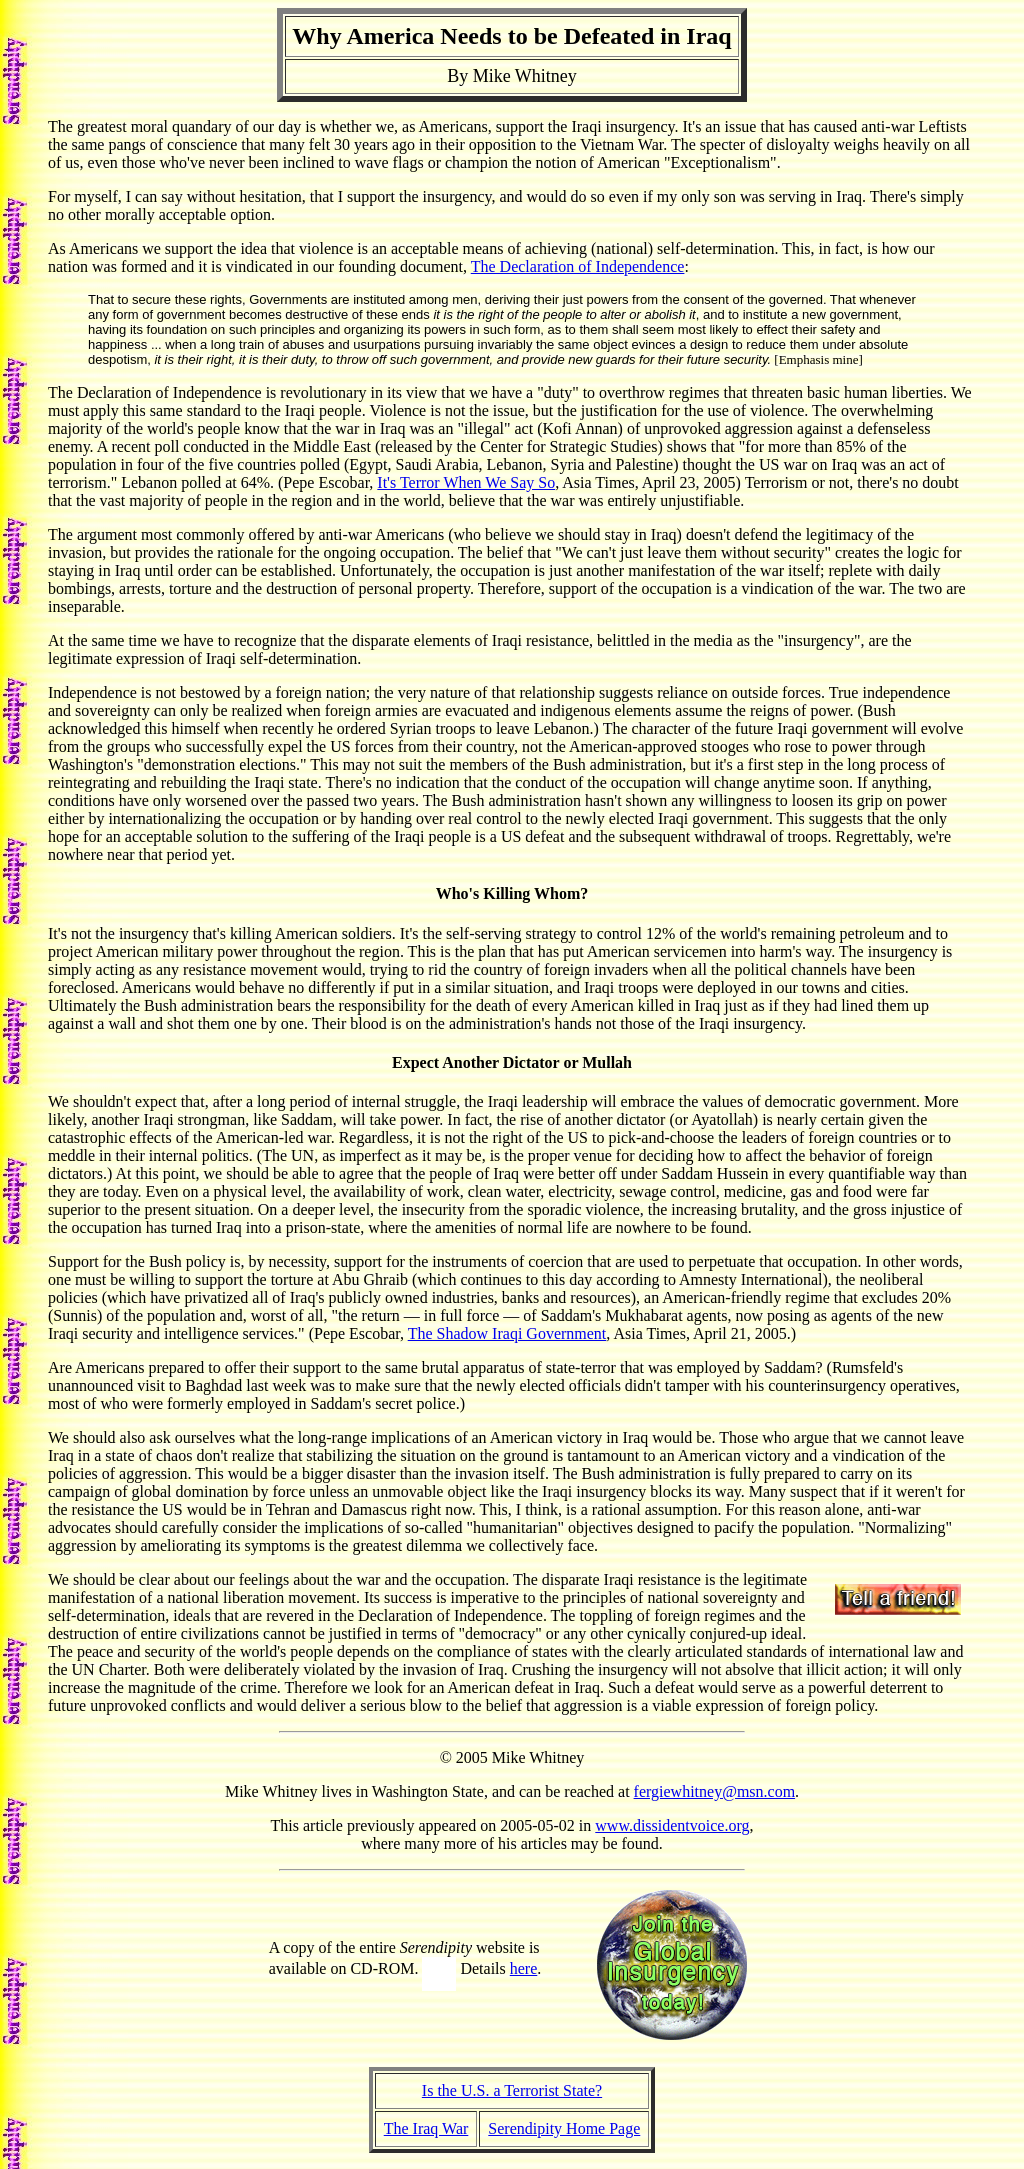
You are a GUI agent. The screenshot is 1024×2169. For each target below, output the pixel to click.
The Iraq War (426, 2128)
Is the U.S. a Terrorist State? (512, 2090)
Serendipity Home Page (564, 2128)
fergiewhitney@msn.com (715, 1791)
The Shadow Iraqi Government (507, 1333)
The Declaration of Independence (578, 266)
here (524, 1968)
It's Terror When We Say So (466, 482)
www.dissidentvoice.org (672, 1825)
